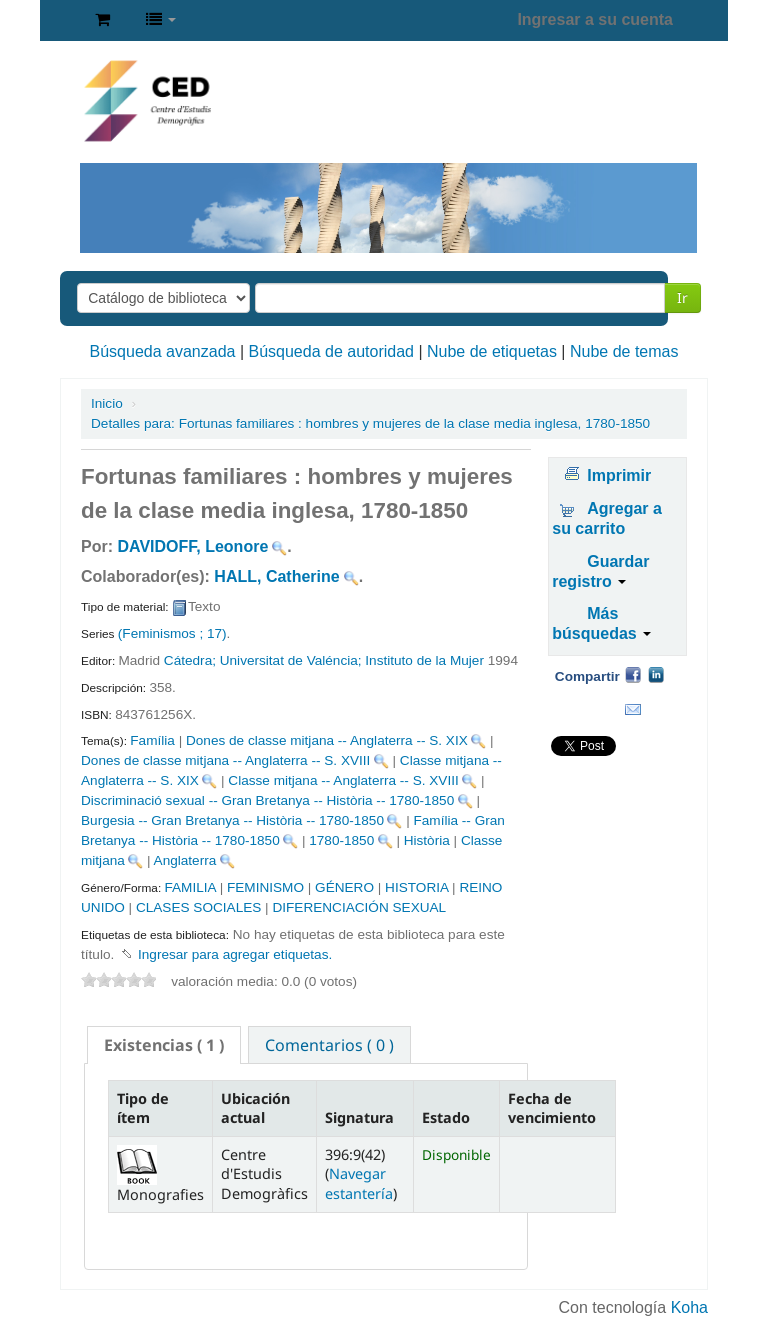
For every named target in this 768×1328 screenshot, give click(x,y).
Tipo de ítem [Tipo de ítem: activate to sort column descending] (143, 1108)
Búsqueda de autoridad (331, 351)
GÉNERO (344, 887)
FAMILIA (189, 887)
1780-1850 (341, 840)
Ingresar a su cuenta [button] (595, 19)
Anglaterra (185, 860)
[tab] (164, 1045)
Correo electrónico (633, 710)
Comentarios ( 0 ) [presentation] (329, 1045)
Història (427, 840)
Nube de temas (624, 351)
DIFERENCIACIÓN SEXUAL (359, 907)
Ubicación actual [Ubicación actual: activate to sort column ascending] (255, 1108)
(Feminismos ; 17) (172, 633)
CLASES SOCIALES (198, 907)
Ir (682, 297)
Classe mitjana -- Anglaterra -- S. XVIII (343, 780)
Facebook (633, 674)
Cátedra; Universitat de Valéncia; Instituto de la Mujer (324, 660)
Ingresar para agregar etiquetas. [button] (235, 954)
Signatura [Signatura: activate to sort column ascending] (359, 1117)
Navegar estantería (359, 1183)
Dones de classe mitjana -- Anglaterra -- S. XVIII (225, 760)
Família (152, 740)
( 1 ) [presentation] (164, 1045)
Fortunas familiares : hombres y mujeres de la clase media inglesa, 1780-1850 (370, 423)
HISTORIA (416, 887)
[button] (102, 20)
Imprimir (619, 475)
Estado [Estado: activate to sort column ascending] (446, 1117)
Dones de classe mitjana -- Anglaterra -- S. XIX (327, 740)
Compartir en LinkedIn (656, 674)
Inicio (107, 403)
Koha (689, 1307)
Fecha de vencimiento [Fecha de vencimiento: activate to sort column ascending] (552, 1108)
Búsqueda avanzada (163, 351)
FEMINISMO (265, 887)
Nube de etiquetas (492, 351)
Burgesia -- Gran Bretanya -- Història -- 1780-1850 (232, 820)
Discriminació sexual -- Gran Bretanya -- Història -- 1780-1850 (267, 800)
